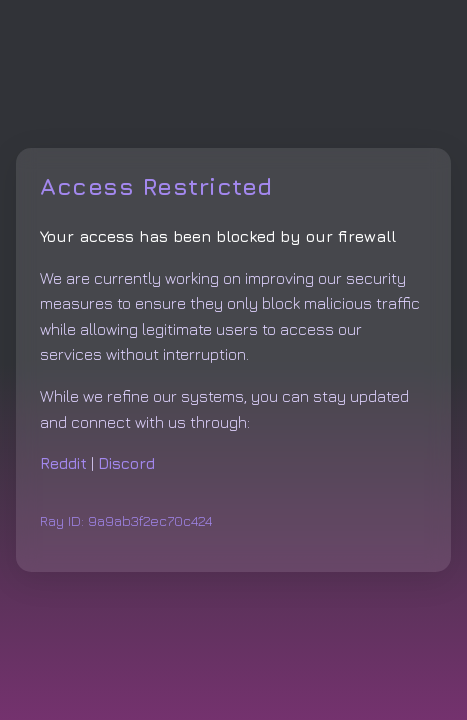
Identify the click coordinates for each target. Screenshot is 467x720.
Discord (126, 463)
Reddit (63, 463)
